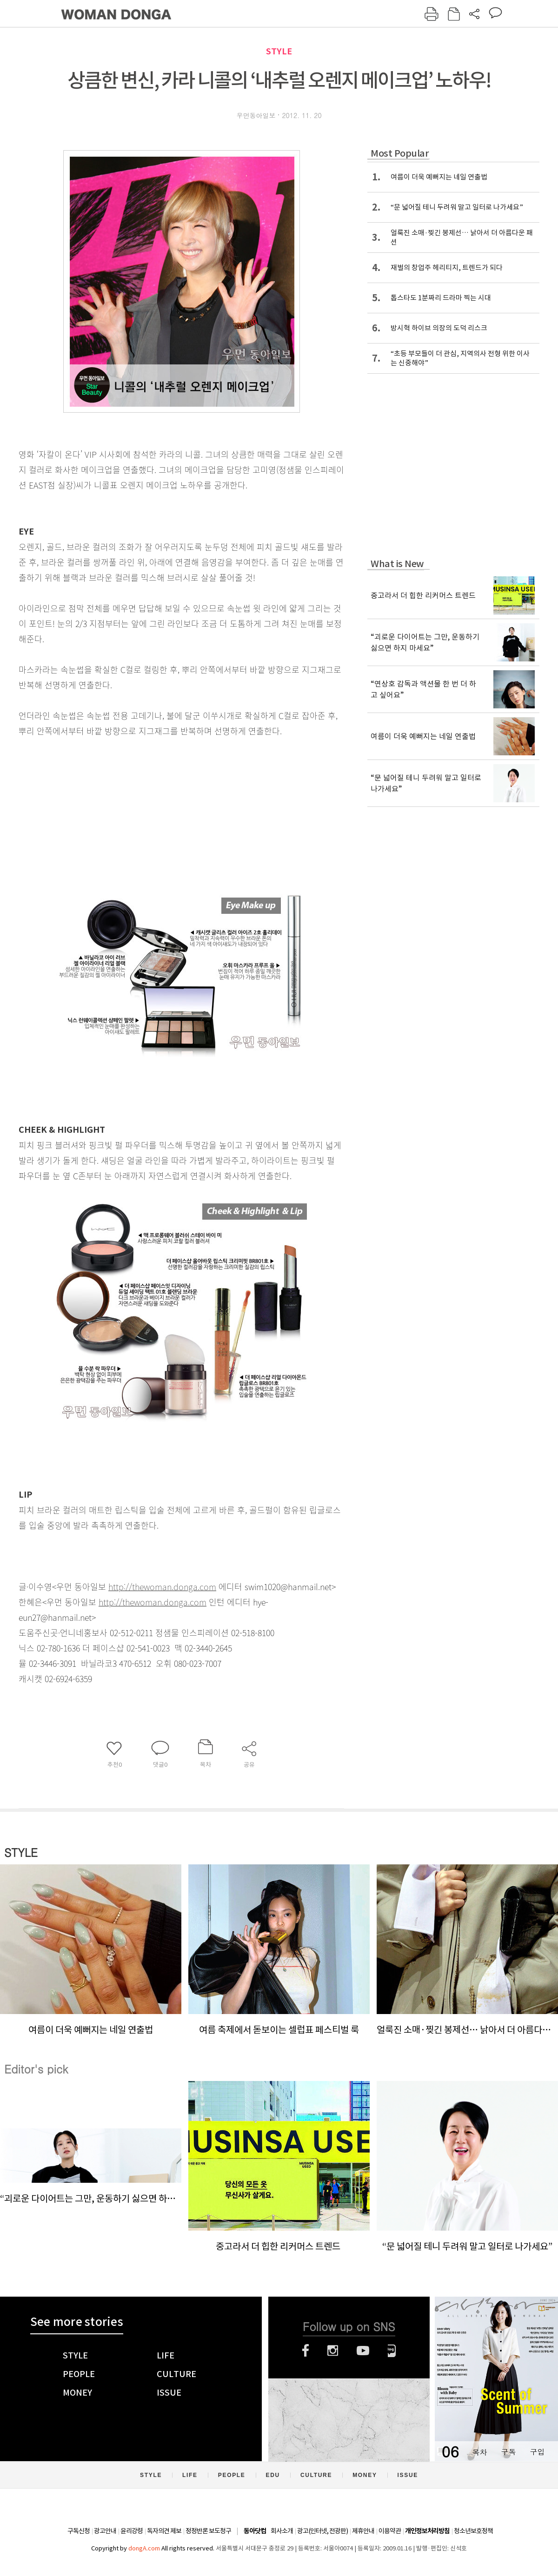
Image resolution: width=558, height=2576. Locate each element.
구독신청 (78, 2531)
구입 (537, 2451)
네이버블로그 (392, 2350)
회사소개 (282, 2531)
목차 (479, 2451)
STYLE (279, 51)
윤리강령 (131, 2531)
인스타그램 (332, 2350)
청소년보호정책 (473, 2531)
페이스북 (305, 2350)
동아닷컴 (255, 2531)
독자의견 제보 (164, 2531)
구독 (508, 2451)
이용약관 (390, 2531)
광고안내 (105, 2531)
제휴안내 (363, 2531)
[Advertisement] (158, 812)
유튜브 (363, 2350)
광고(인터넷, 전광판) (322, 2531)
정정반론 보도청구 (208, 2531)
